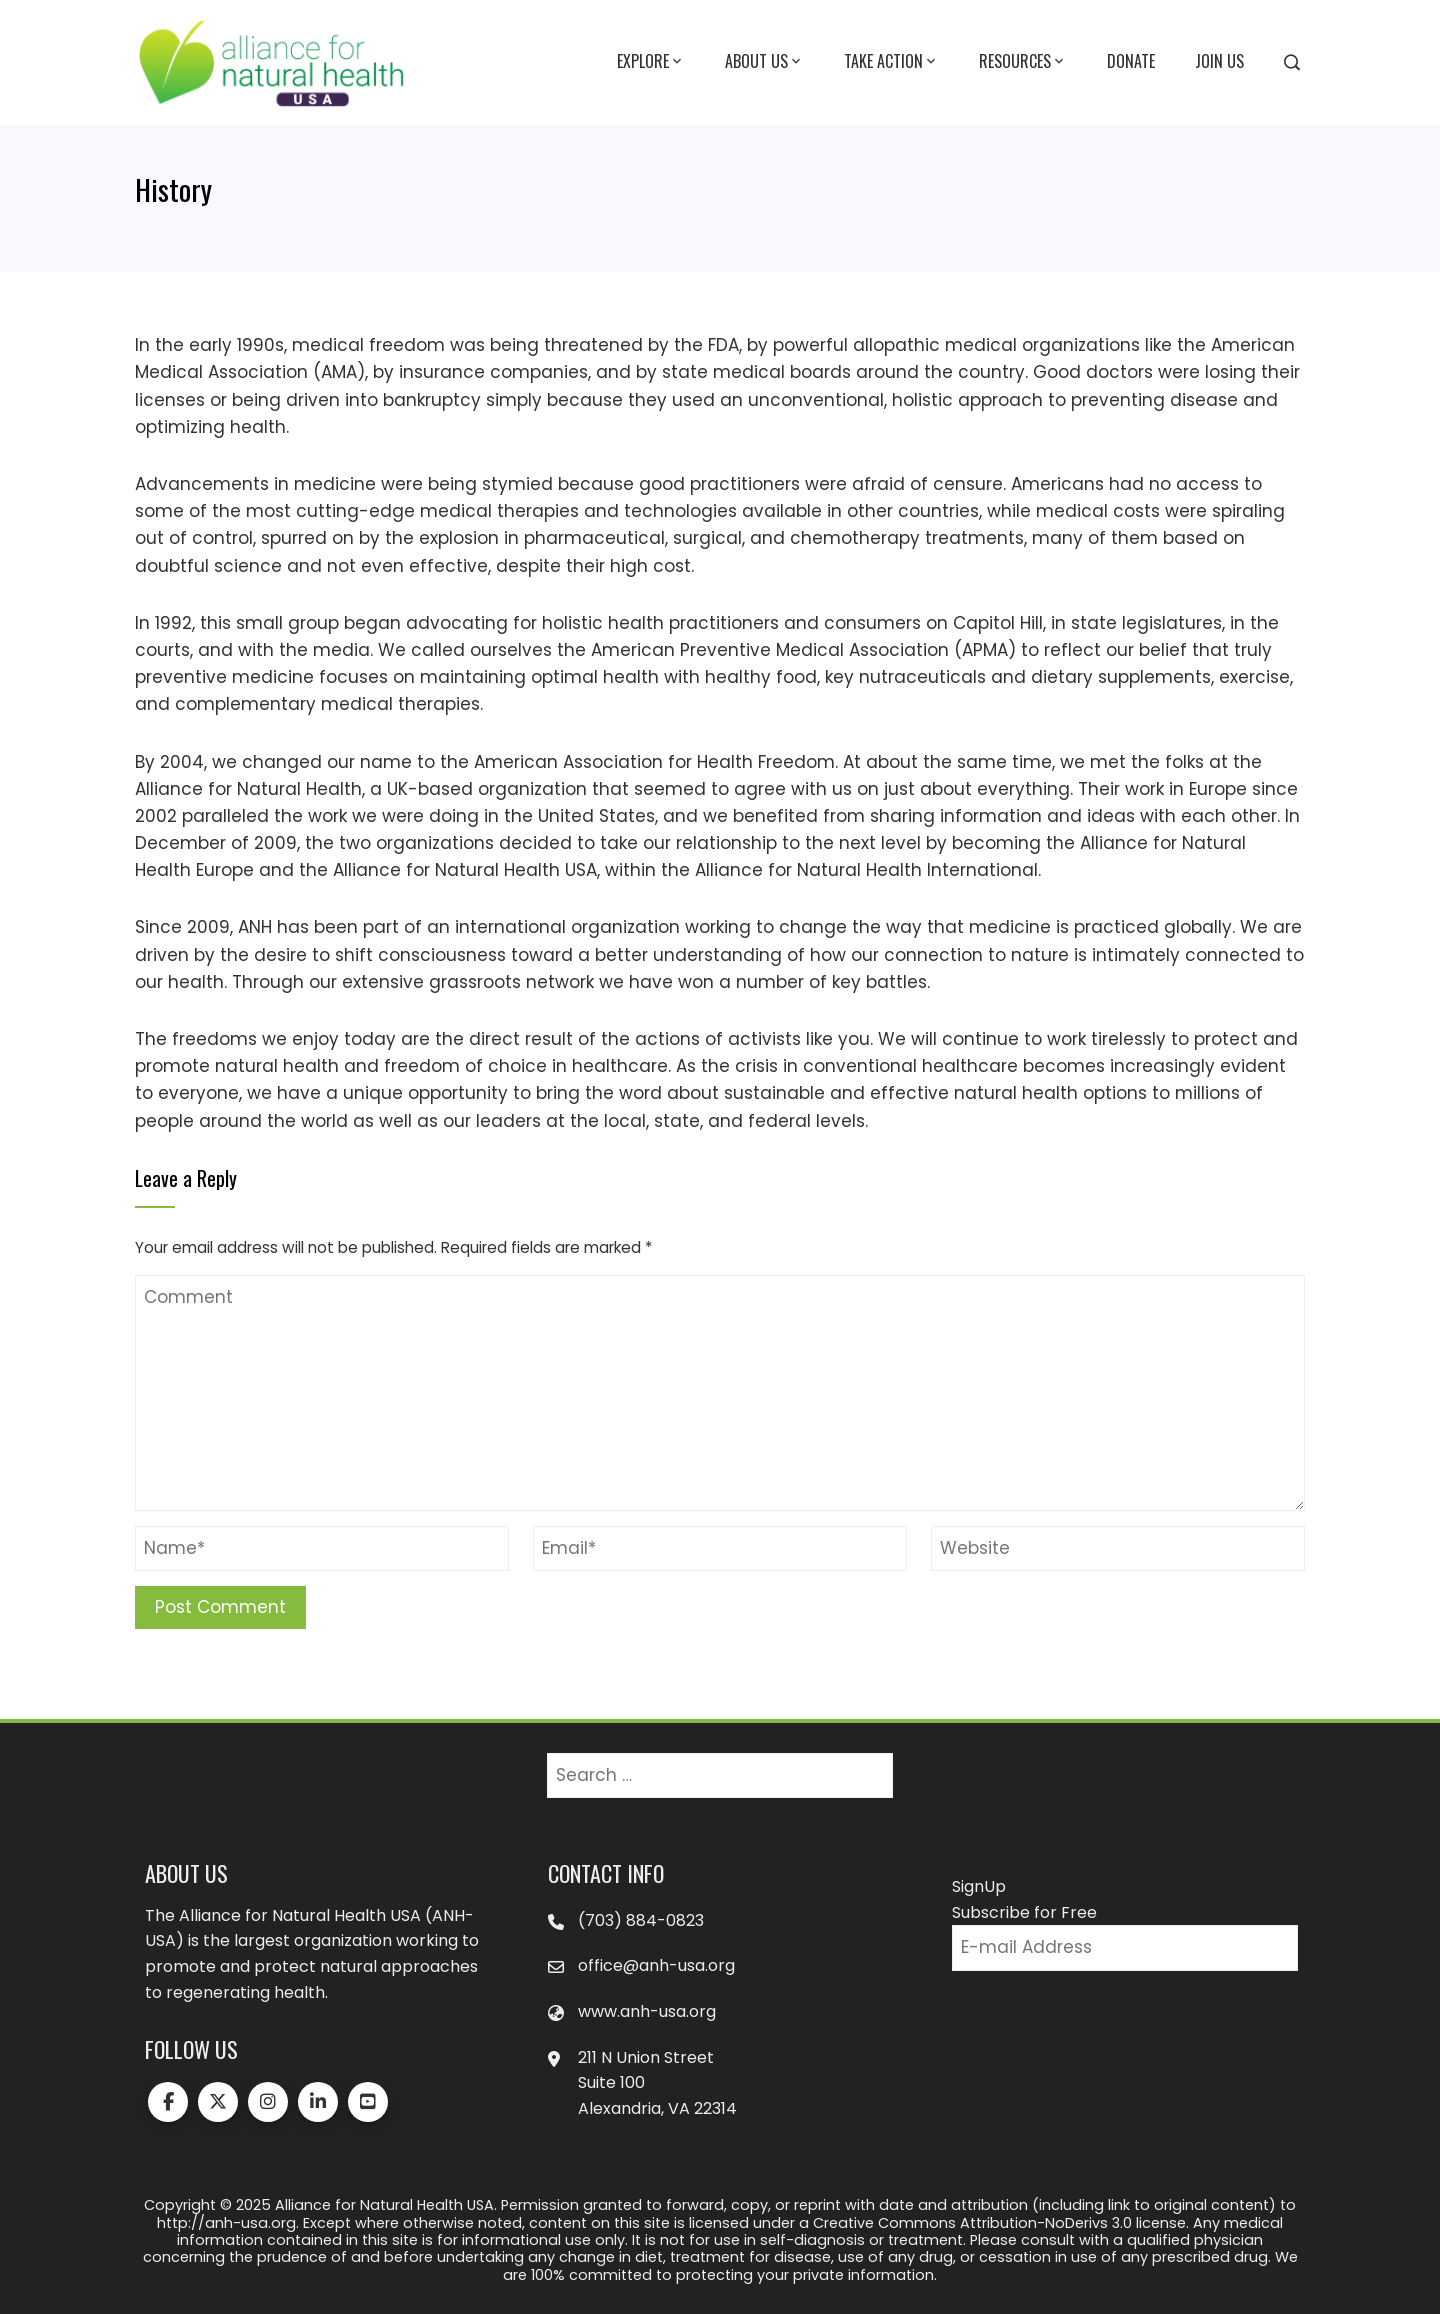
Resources (1023, 62)
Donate (1131, 61)
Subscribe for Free (1024, 1912)
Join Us (1219, 61)
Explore (651, 62)
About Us (764, 62)
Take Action (891, 62)
